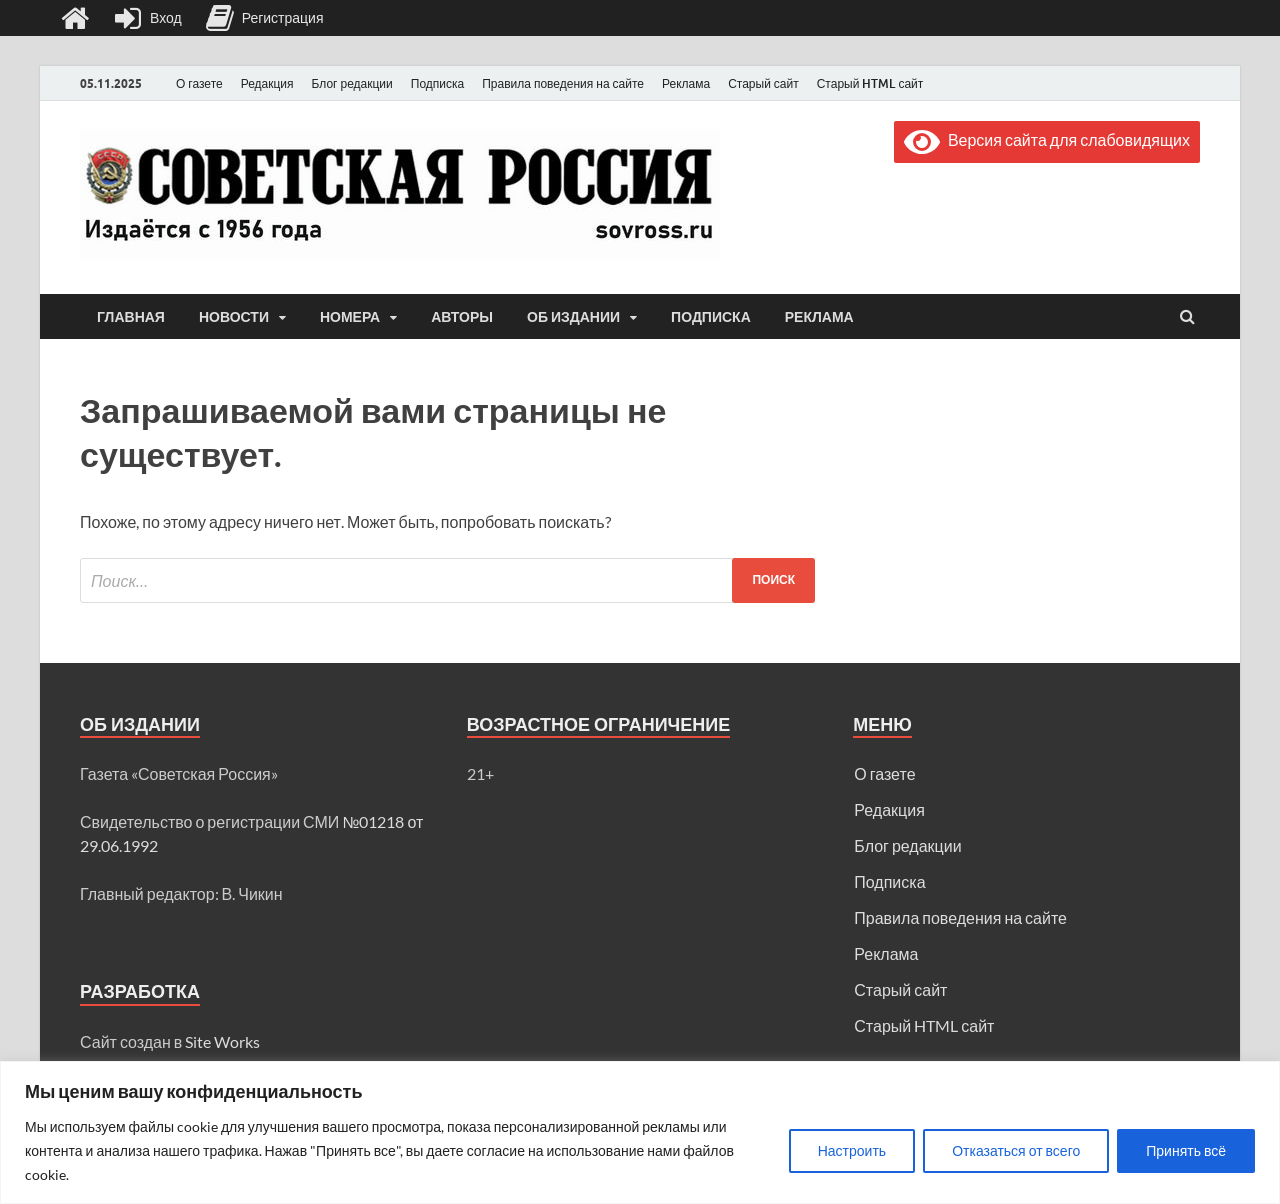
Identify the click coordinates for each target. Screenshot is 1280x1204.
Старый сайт (763, 83)
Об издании (573, 317)
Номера (350, 317)
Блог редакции (352, 83)
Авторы (462, 317)
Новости (234, 317)
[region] (640, 1132)
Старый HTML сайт (870, 83)
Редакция (267, 83)
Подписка (437, 83)
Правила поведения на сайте (563, 83)
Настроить (852, 1150)
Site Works (222, 1041)
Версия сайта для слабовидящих (1047, 139)
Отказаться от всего (1016, 1150)
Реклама (686, 83)
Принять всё (1186, 1150)
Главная (131, 317)
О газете (199, 83)
